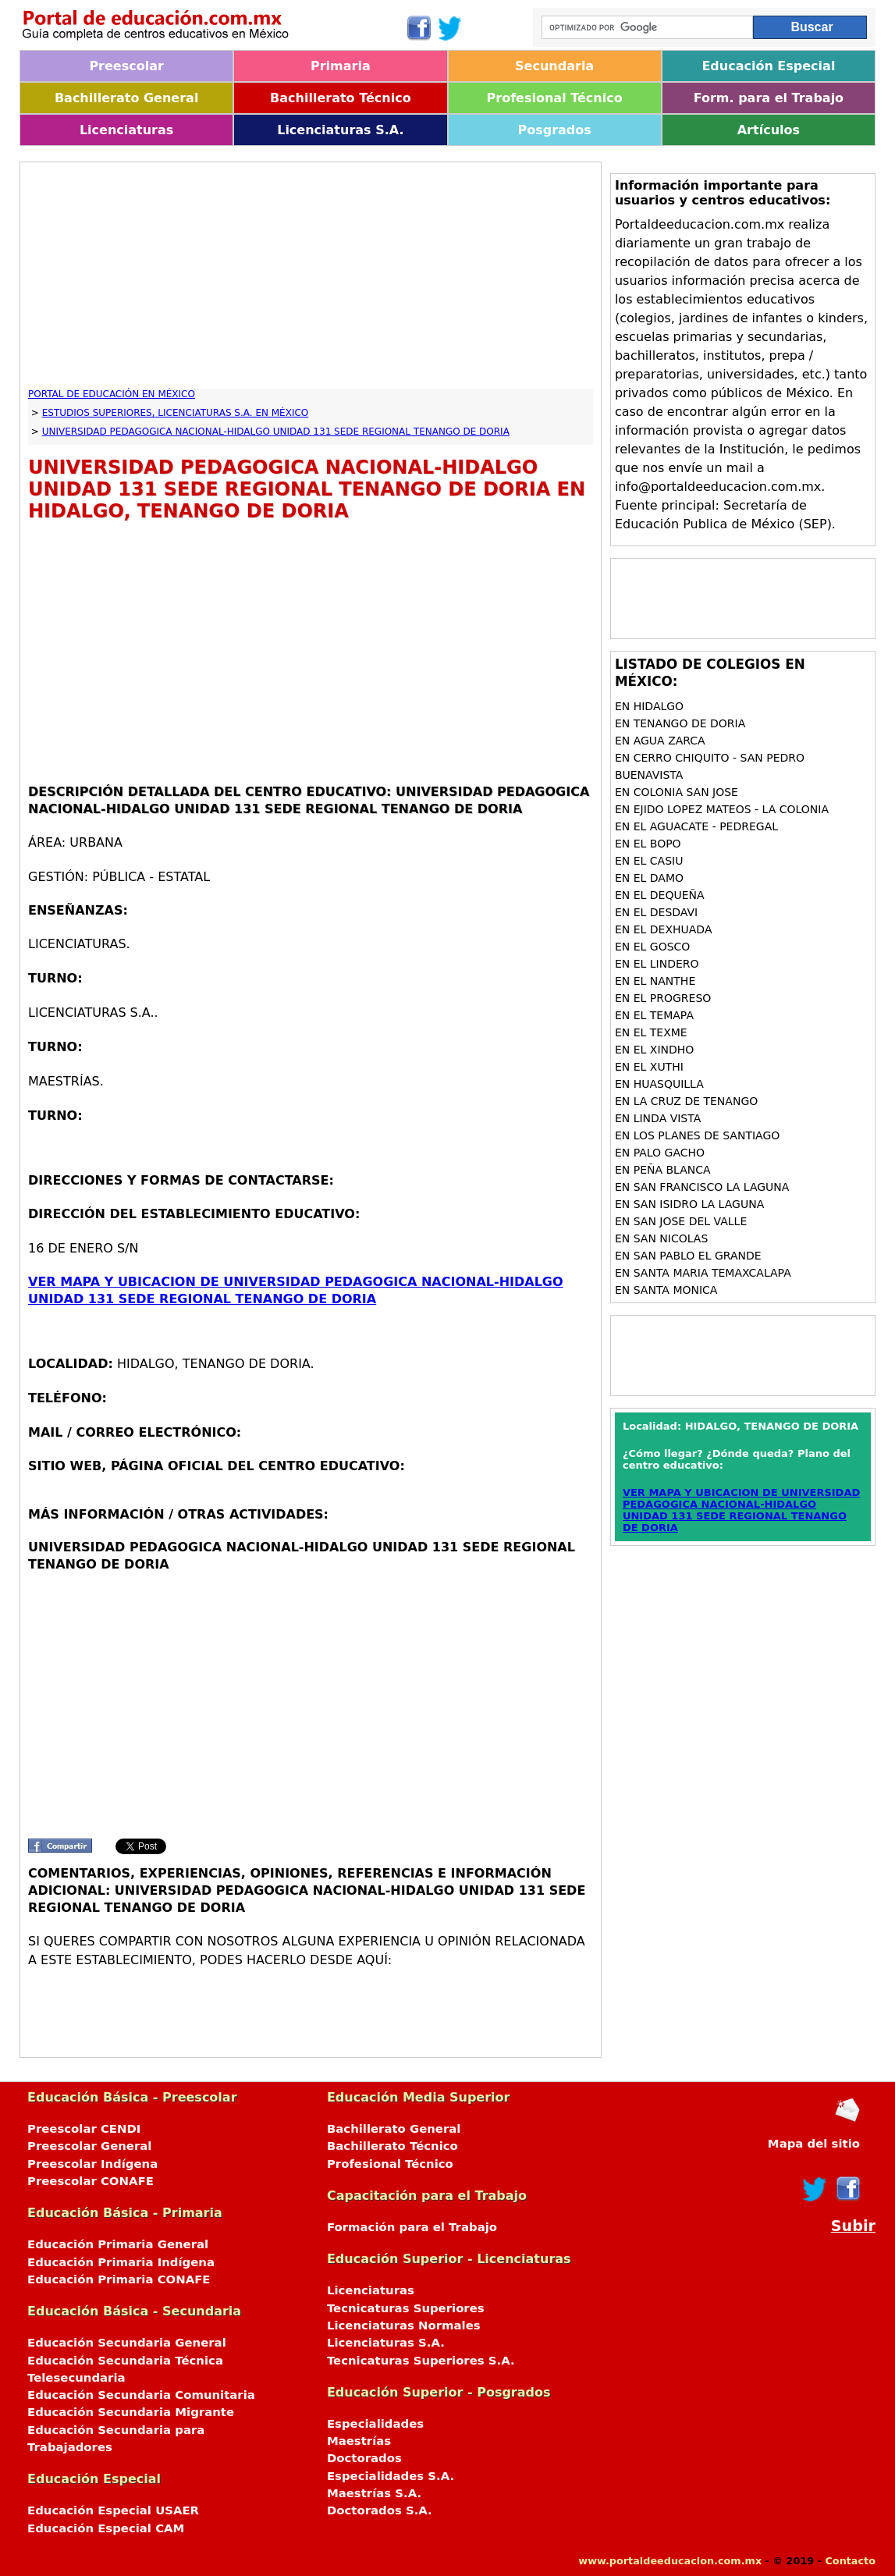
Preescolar (126, 66)
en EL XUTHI (649, 1067)
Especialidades (375, 2424)
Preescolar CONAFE (90, 2181)
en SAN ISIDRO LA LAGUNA (689, 1204)
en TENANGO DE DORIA (680, 723)
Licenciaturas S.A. (340, 130)
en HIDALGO (649, 706)
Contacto (850, 2561)
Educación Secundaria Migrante (130, 2412)
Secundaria (554, 66)
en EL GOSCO (652, 946)
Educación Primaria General (117, 2244)
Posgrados (554, 130)
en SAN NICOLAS (661, 1238)
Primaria (341, 66)
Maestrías (359, 2441)
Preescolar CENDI (83, 2129)
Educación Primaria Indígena (121, 2262)
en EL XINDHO (654, 1049)
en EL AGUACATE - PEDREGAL (696, 826)
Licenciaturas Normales (404, 2325)
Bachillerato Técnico (340, 98)
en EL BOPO (648, 843)
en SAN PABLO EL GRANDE (688, 1255)
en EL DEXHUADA (663, 929)
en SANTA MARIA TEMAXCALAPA (703, 1273)
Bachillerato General (126, 98)
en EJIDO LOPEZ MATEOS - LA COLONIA (722, 809)
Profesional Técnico (555, 98)
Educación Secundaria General (126, 2343)
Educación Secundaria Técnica (125, 2361)
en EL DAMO (649, 878)
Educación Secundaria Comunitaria (141, 2395)
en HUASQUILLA (659, 1084)
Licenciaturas (126, 130)
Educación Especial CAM (105, 2528)
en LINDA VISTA (658, 1118)
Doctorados (364, 2458)
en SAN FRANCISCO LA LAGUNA (702, 1187)
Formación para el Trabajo (412, 2227)
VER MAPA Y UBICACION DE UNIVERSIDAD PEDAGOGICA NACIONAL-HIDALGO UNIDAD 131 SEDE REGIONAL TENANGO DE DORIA (741, 1510)
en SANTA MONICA (666, 1290)
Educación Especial (768, 66)
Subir (853, 2226)
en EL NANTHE (655, 981)
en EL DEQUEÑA (660, 895)
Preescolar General (89, 2146)
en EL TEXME (651, 1032)
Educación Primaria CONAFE (119, 2279)
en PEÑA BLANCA (663, 1170)
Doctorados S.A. (379, 2510)
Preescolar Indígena (92, 2164)
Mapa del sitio (814, 2144)
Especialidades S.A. (390, 2476)
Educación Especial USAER (113, 2510)
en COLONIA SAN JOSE (676, 792)
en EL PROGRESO (663, 998)
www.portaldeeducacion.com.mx (670, 2561)
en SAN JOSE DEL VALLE (681, 1221)
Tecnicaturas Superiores (406, 2308)
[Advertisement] (310, 279)
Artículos (768, 130)
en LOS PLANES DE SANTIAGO (697, 1135)
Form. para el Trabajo (769, 98)
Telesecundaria (76, 2378)
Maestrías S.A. (374, 2493)
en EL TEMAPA (654, 1015)
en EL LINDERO (657, 964)
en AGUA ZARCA (660, 740)
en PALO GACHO (660, 1152)
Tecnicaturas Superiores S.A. (421, 2361)
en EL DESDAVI (656, 912)
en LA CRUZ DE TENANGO (686, 1101)
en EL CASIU (649, 861)
